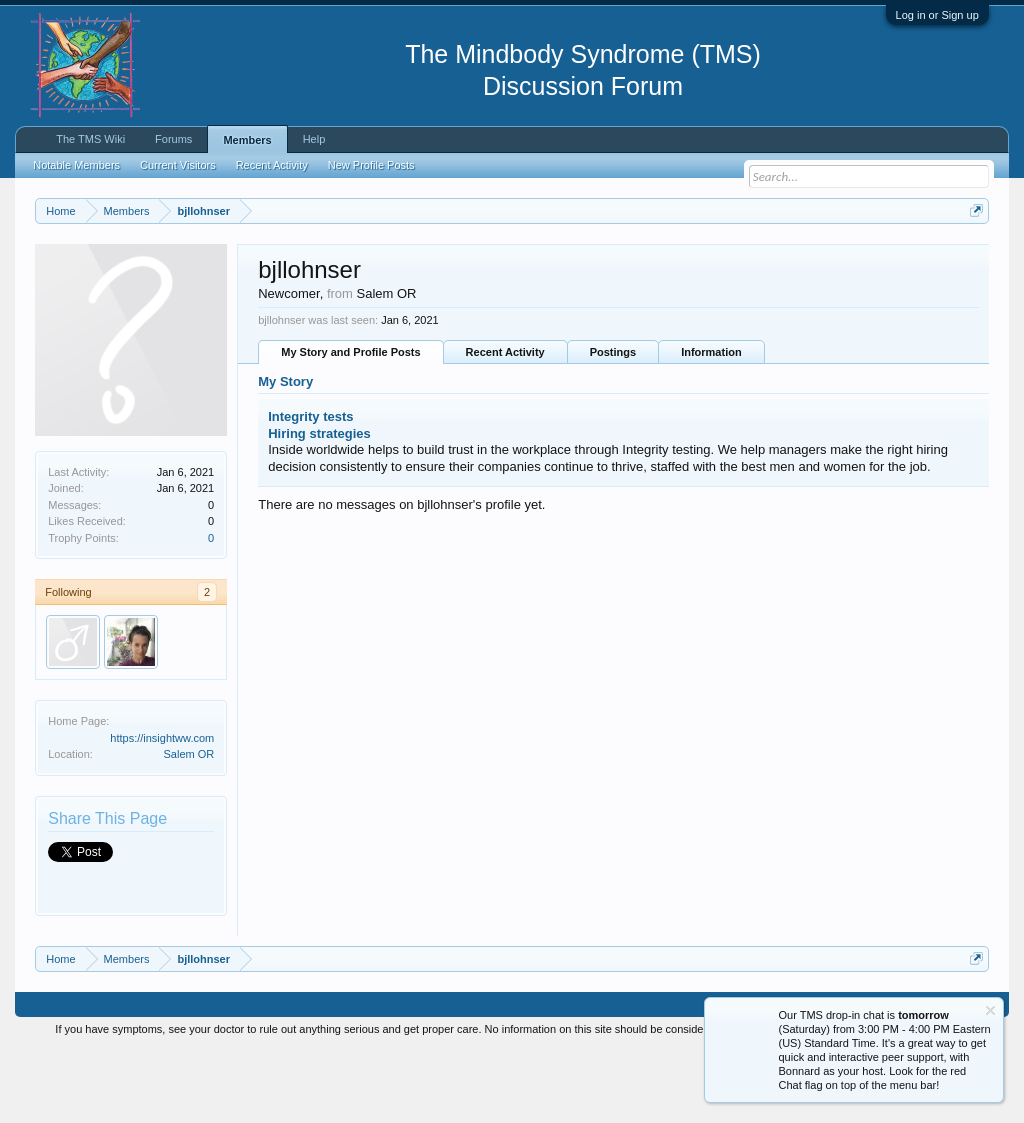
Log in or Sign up (937, 15)
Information (711, 425)
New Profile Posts (371, 165)
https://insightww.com (162, 810)
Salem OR (188, 827)
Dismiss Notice (972, 257)
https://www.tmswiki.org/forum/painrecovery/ (218, 281)
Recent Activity (505, 425)
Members (247, 140)
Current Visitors (178, 165)
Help (314, 139)
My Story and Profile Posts (350, 425)
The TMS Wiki (90, 139)
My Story (285, 454)
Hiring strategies (319, 505)
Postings (613, 425)
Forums (173, 139)
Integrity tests (310, 488)
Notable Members (76, 165)
